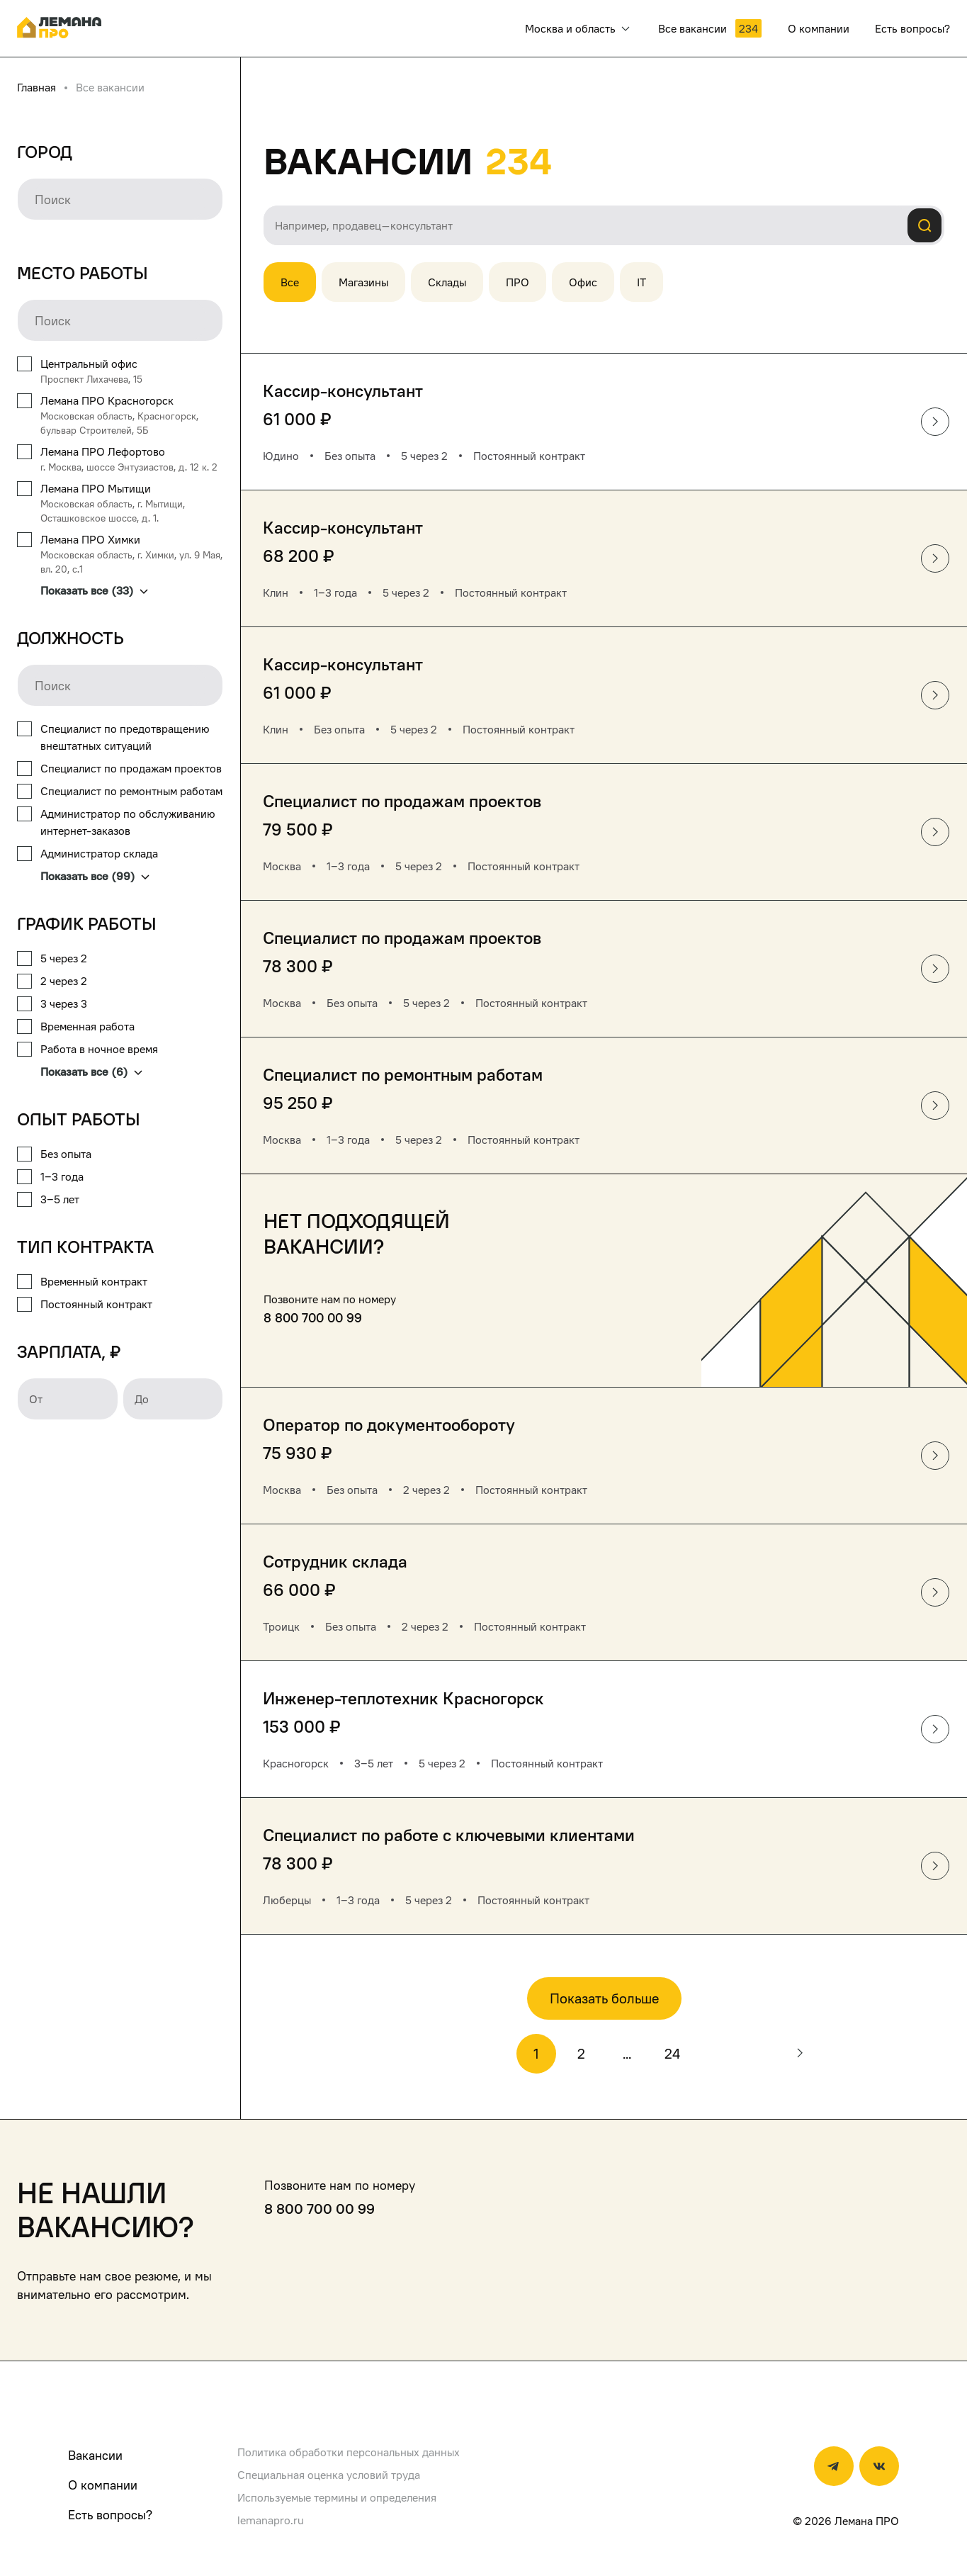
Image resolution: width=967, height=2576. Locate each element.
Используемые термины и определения (336, 2497)
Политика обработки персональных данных (348, 2452)
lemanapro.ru (270, 2520)
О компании (102, 2484)
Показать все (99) (94, 876)
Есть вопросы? (110, 2514)
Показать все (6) (91, 1071)
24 (672, 2053)
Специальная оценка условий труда (328, 2475)
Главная (36, 87)
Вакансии (95, 2455)
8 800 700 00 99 (313, 1317)
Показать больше (604, 1998)
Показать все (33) (94, 590)
